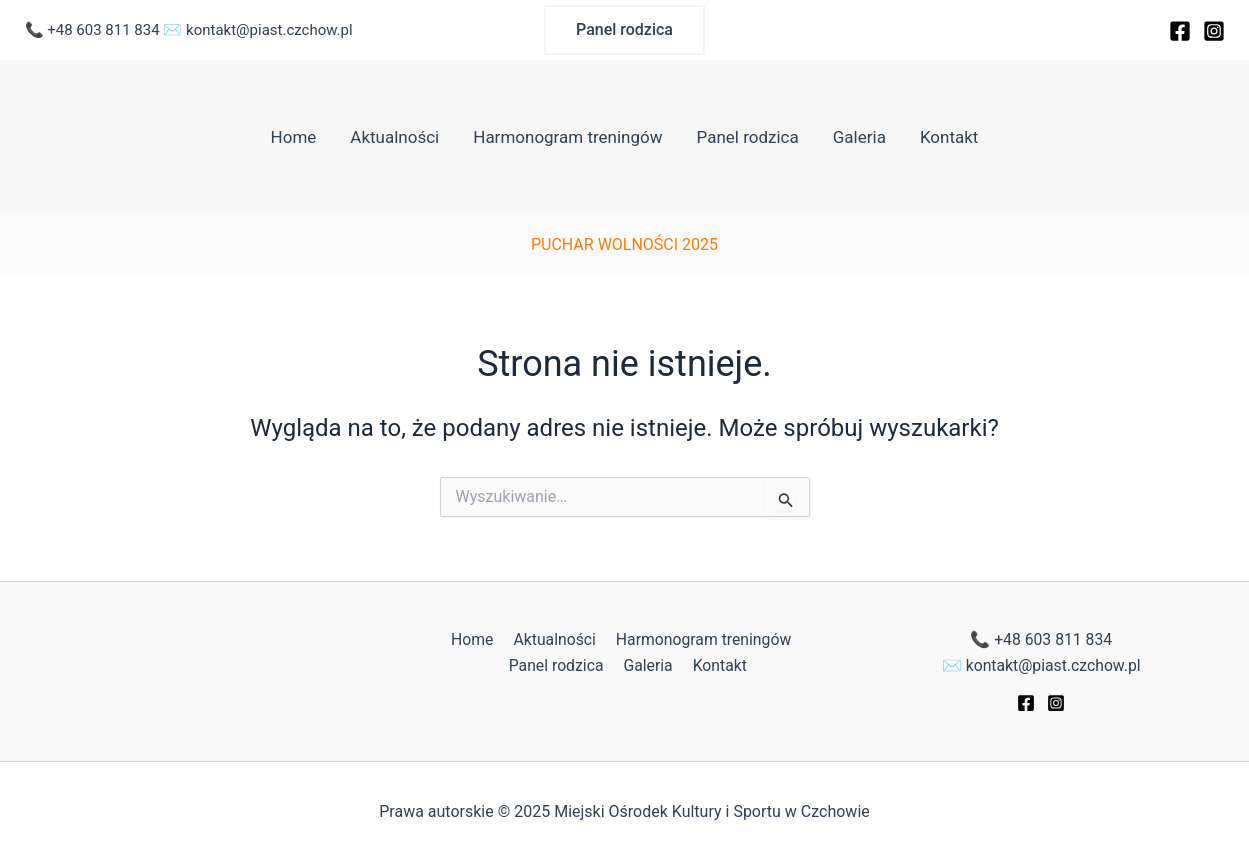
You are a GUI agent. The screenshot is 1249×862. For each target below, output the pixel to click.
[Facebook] (1180, 31)
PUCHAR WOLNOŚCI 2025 (624, 244)
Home (294, 137)
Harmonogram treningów (567, 137)
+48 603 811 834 (103, 30)
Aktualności (394, 137)
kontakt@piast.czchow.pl (269, 30)
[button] (624, 30)
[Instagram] (1214, 31)
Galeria (859, 137)
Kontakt (949, 137)
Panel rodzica (748, 137)
